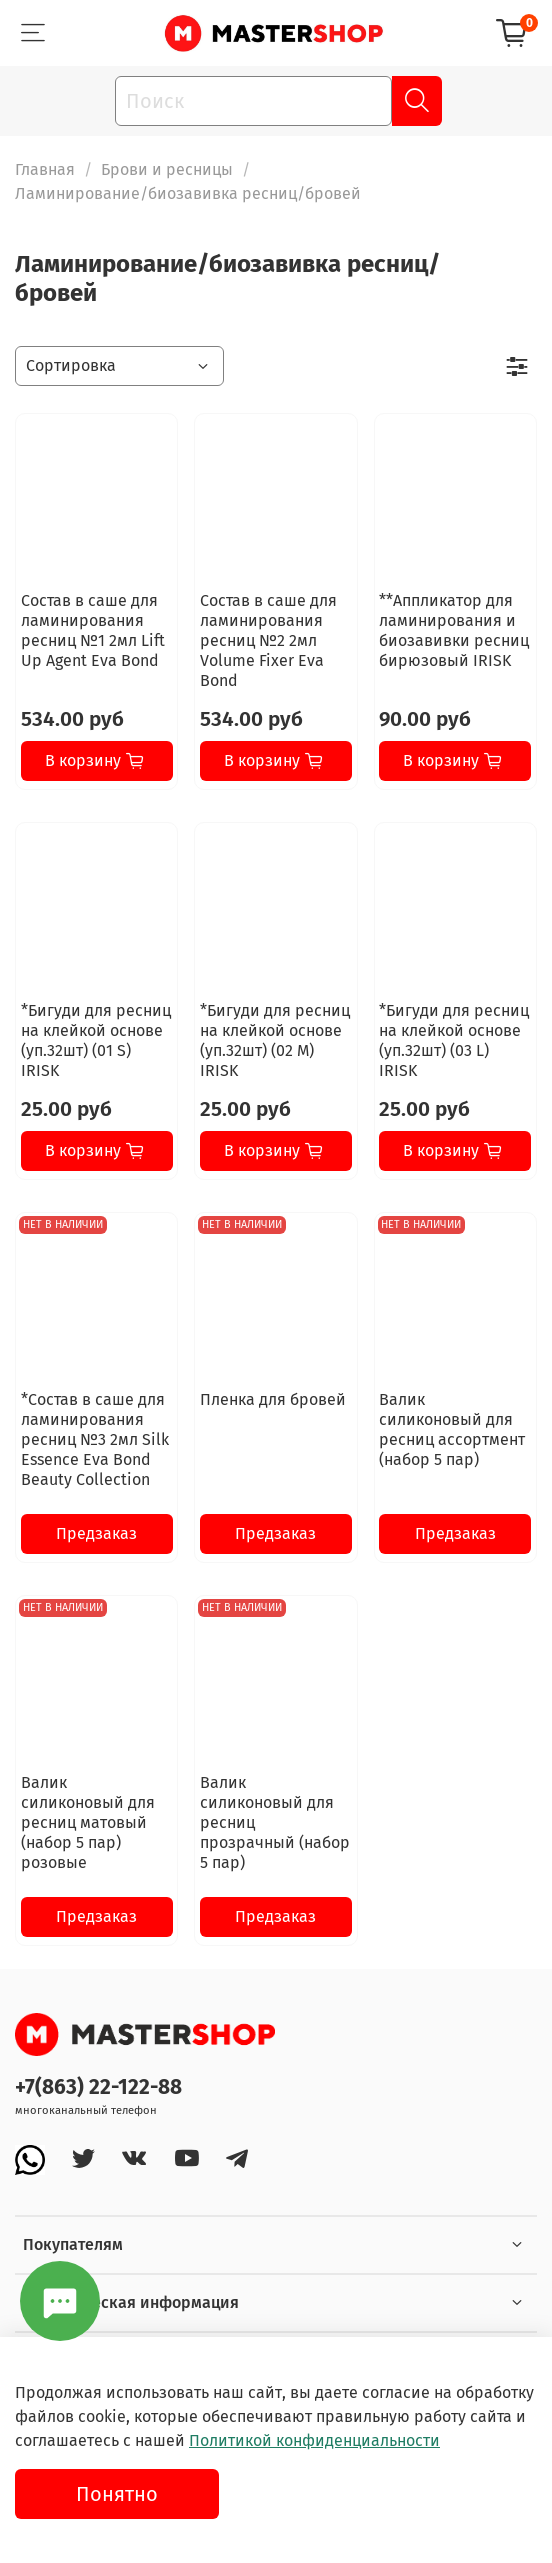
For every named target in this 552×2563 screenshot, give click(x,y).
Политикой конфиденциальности (314, 2440)
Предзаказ (96, 1533)
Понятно (117, 2494)
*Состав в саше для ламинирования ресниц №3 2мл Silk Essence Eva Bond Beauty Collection (95, 1439)
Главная (45, 169)
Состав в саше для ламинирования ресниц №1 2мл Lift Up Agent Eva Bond (93, 630)
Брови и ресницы (167, 169)
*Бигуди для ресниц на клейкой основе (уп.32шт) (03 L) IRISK (454, 1040)
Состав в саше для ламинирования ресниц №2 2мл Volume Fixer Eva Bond (268, 640)
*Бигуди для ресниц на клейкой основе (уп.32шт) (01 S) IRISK (96, 1040)
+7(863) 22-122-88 (98, 2087)
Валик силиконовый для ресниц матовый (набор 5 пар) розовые (88, 1822)
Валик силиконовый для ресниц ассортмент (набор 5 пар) (452, 1429)
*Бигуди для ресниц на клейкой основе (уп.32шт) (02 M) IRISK (275, 1040)
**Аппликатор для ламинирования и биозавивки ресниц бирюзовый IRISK (454, 630)
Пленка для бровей (273, 1399)
